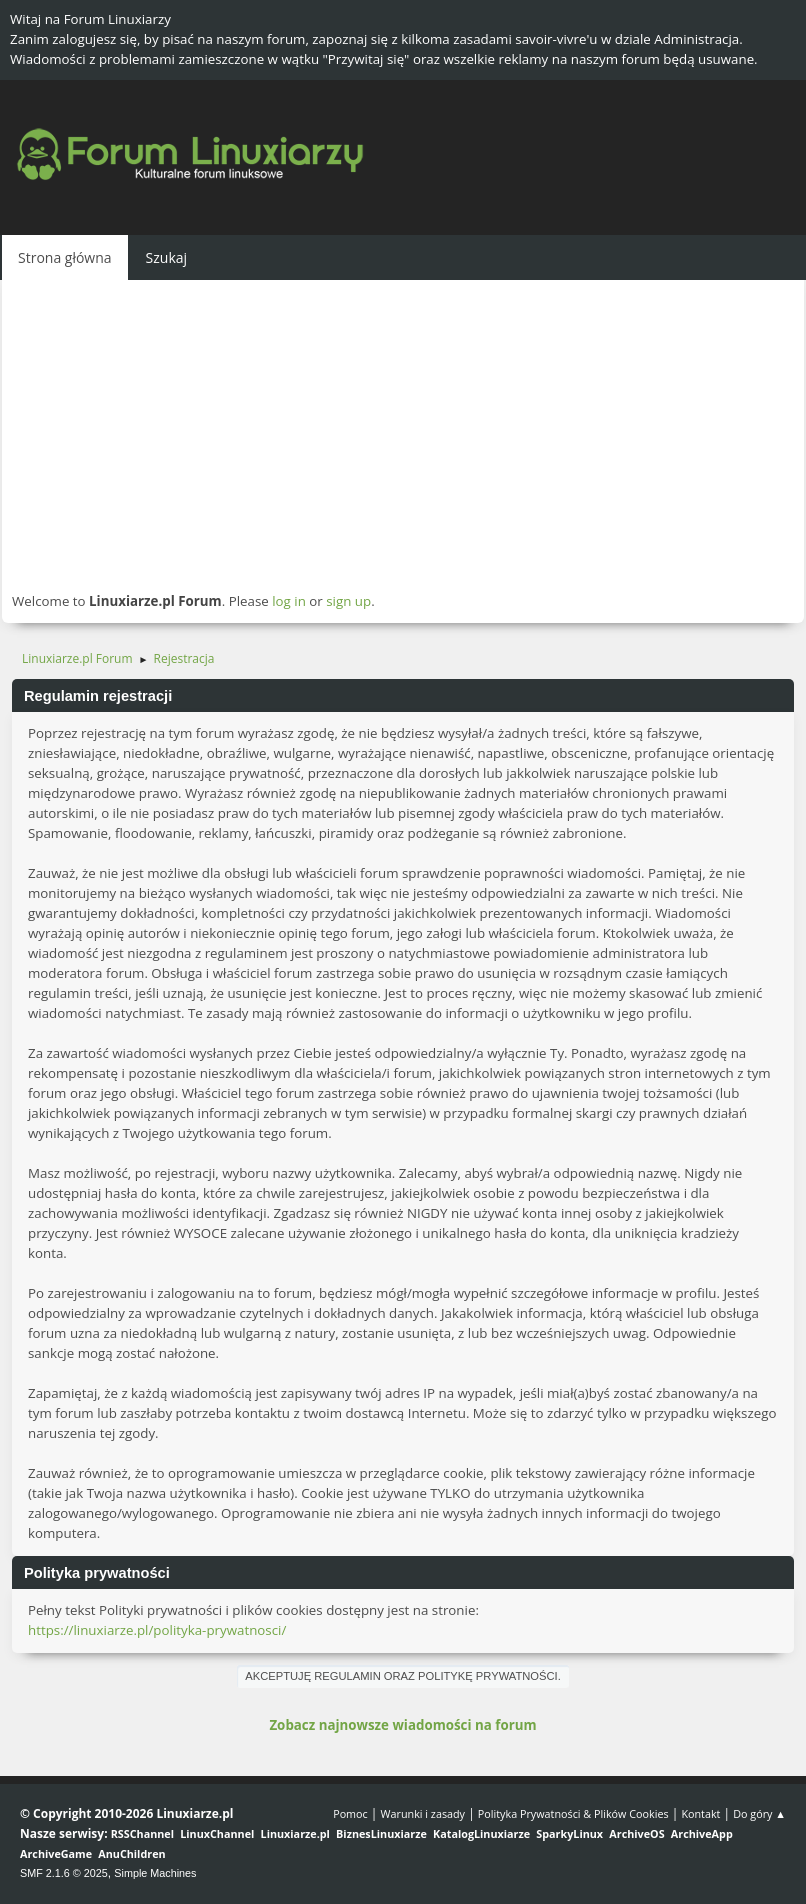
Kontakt (700, 1813)
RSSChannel (142, 1833)
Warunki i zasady (423, 1813)
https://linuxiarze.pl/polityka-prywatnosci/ (157, 1630)
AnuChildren (131, 1853)
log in (289, 601)
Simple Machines (155, 1873)
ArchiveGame (56, 1853)
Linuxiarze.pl (295, 1833)
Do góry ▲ (759, 1813)
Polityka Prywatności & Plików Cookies (573, 1813)
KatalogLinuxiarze (481, 1833)
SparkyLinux (569, 1833)
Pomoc (350, 1813)
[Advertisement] (403, 435)
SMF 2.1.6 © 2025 (64, 1873)
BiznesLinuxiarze (381, 1833)
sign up (348, 601)
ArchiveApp (702, 1833)
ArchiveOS (636, 1833)
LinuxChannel (217, 1833)
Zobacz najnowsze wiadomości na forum (402, 1725)
